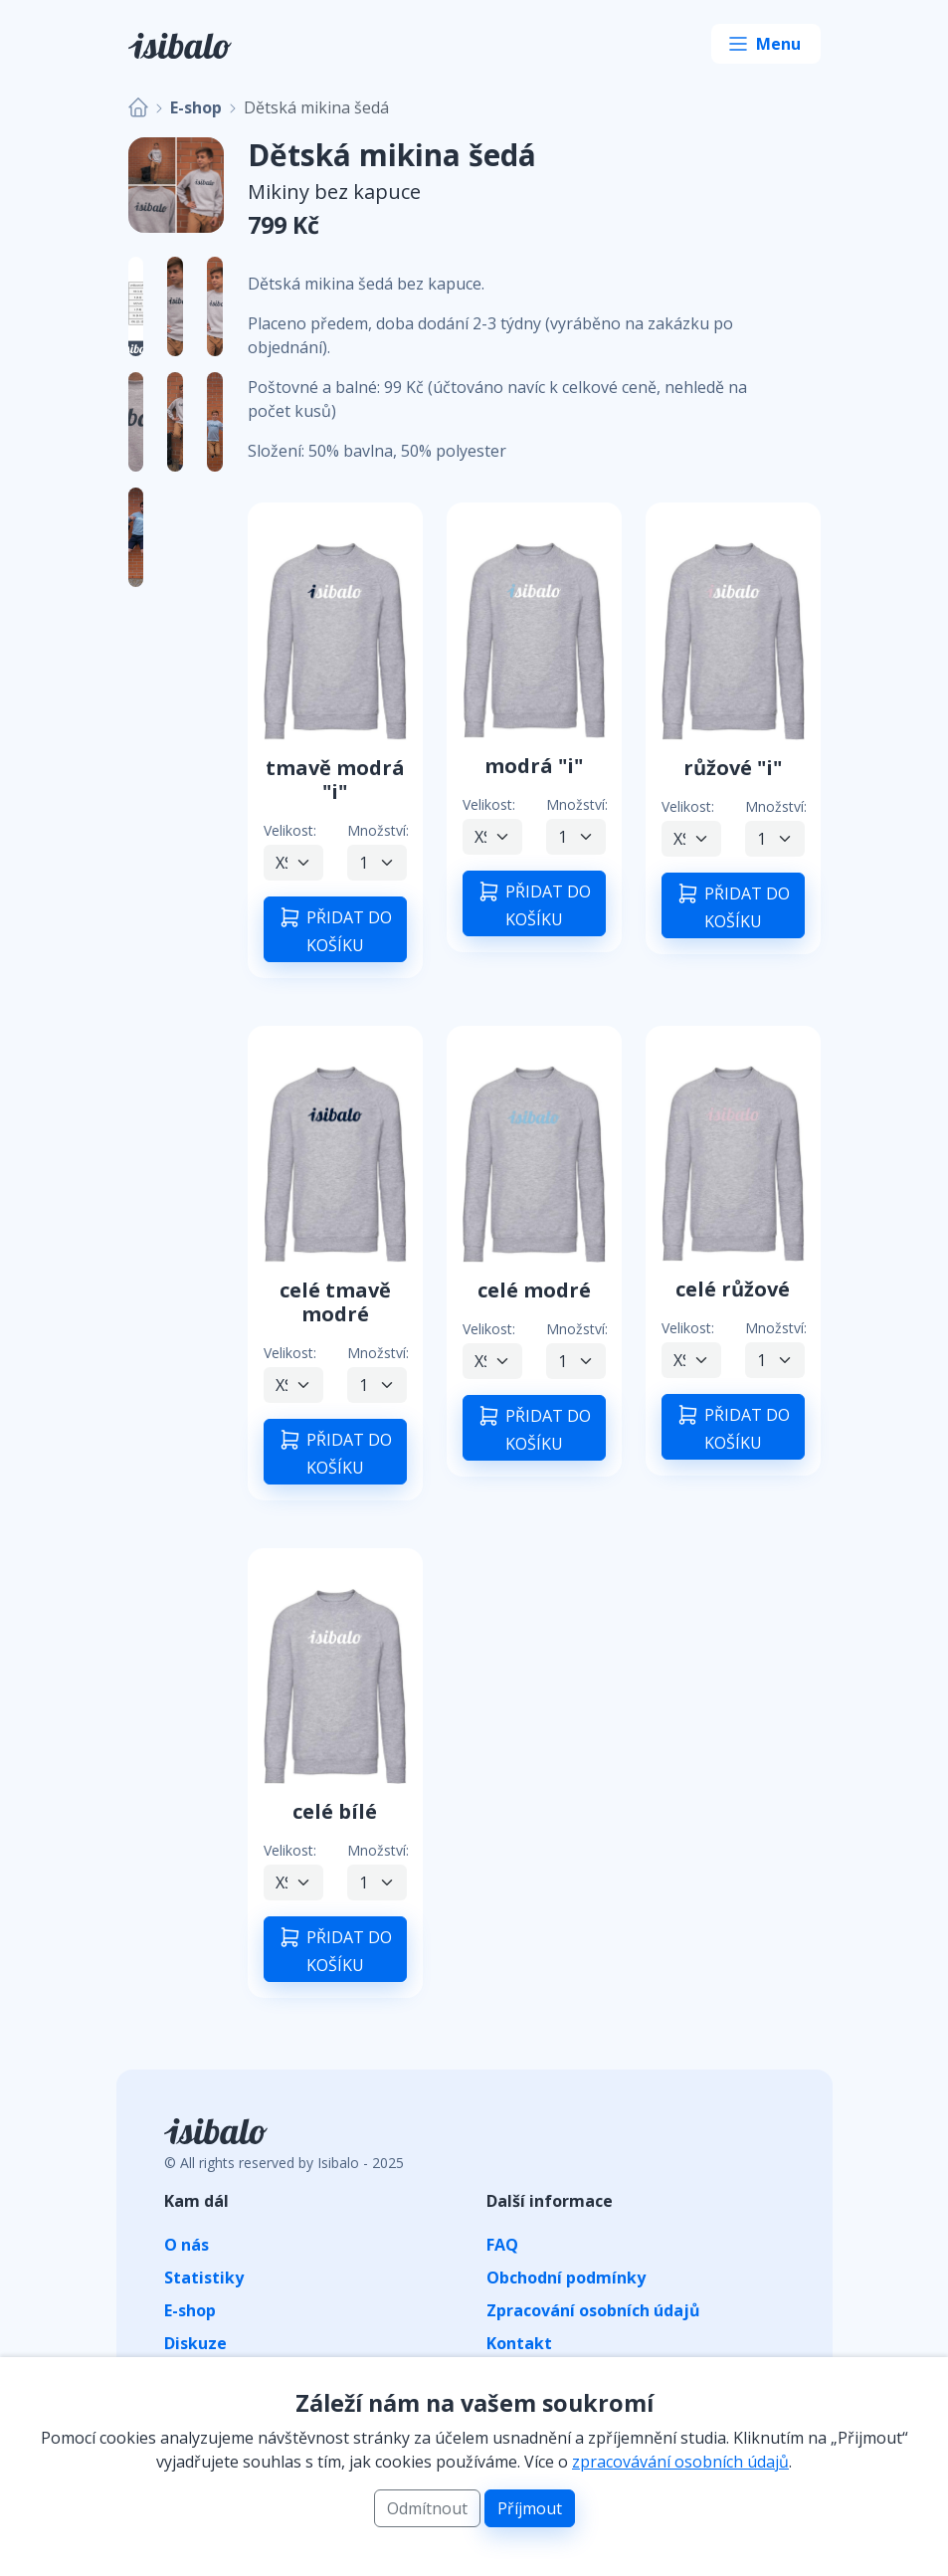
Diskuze (195, 2343)
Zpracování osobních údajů (593, 2310)
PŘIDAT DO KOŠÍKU (335, 930)
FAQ (502, 2245)
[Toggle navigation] (766, 44)
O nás (186, 2245)
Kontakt (519, 2343)
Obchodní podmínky (566, 2277)
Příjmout (529, 2508)
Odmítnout (427, 2508)
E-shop (196, 107)
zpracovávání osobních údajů (680, 2462)
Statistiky (204, 2277)
